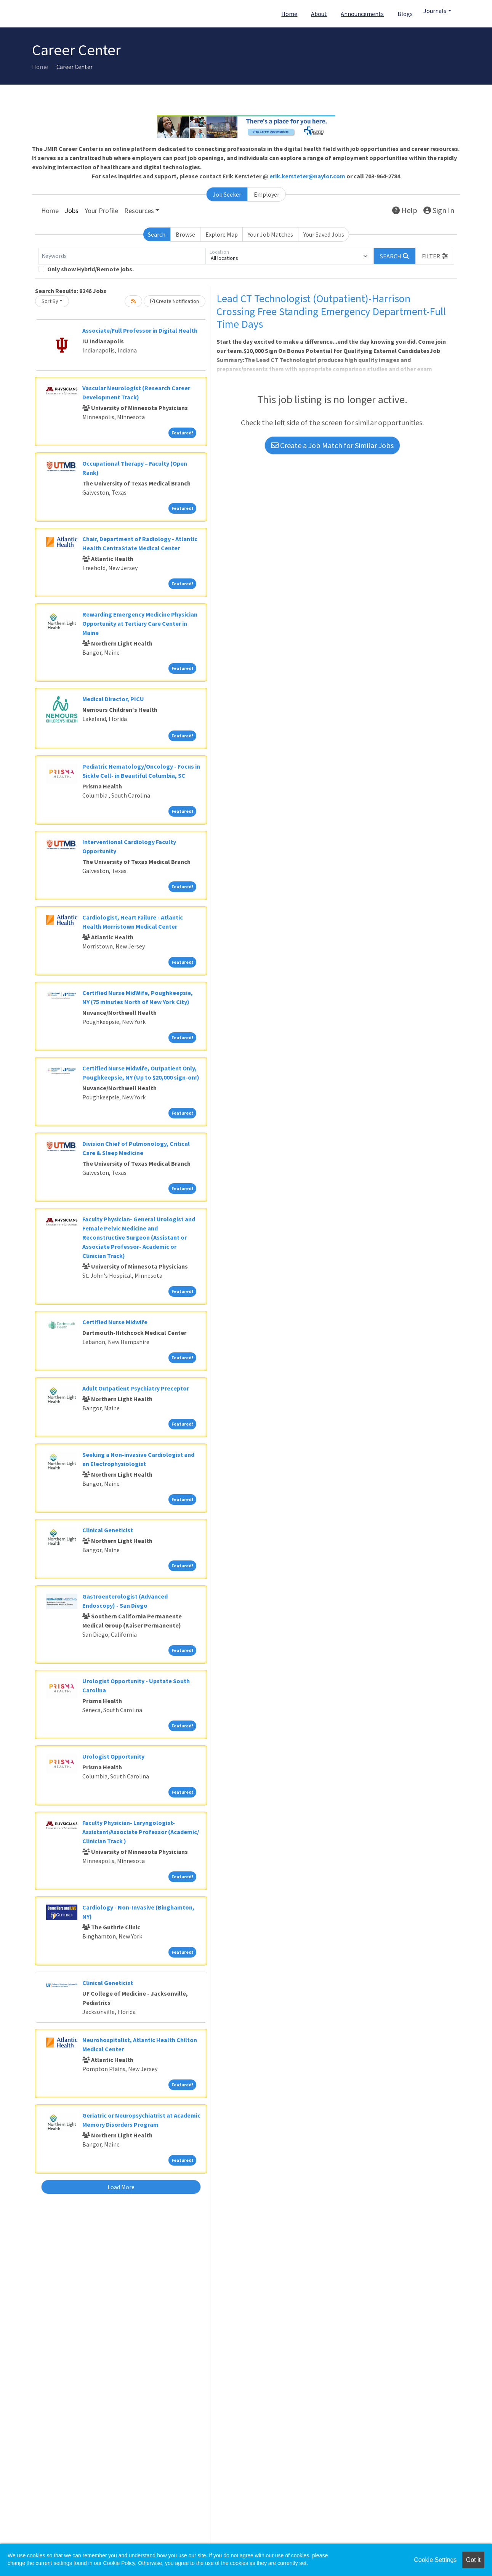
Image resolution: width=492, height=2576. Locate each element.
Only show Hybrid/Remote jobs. (90, 269)
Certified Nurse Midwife (114, 1322)
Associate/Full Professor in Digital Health (139, 330)
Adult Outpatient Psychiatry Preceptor (135, 1388)
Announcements (362, 14)
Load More (121, 2187)
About (319, 14)
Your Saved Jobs (323, 234)
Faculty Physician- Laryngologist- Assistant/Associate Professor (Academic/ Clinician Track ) (140, 1832)
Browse (185, 234)
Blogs (405, 14)
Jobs (72, 210)
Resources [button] (139, 210)
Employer (266, 194)
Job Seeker (227, 194)
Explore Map (221, 234)
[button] (434, 256)
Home (289, 14)
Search (156, 234)
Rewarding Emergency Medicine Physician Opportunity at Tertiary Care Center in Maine (139, 623)
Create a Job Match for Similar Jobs (332, 445)
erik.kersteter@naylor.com (307, 176)
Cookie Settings (435, 2560)
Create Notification (174, 301)
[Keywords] (122, 256)
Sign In (438, 210)
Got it (473, 2560)
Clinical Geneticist (107, 1530)
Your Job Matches (270, 234)
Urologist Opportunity (113, 1756)
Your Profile (101, 210)
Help (404, 210)
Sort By (50, 301)
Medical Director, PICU (113, 699)
